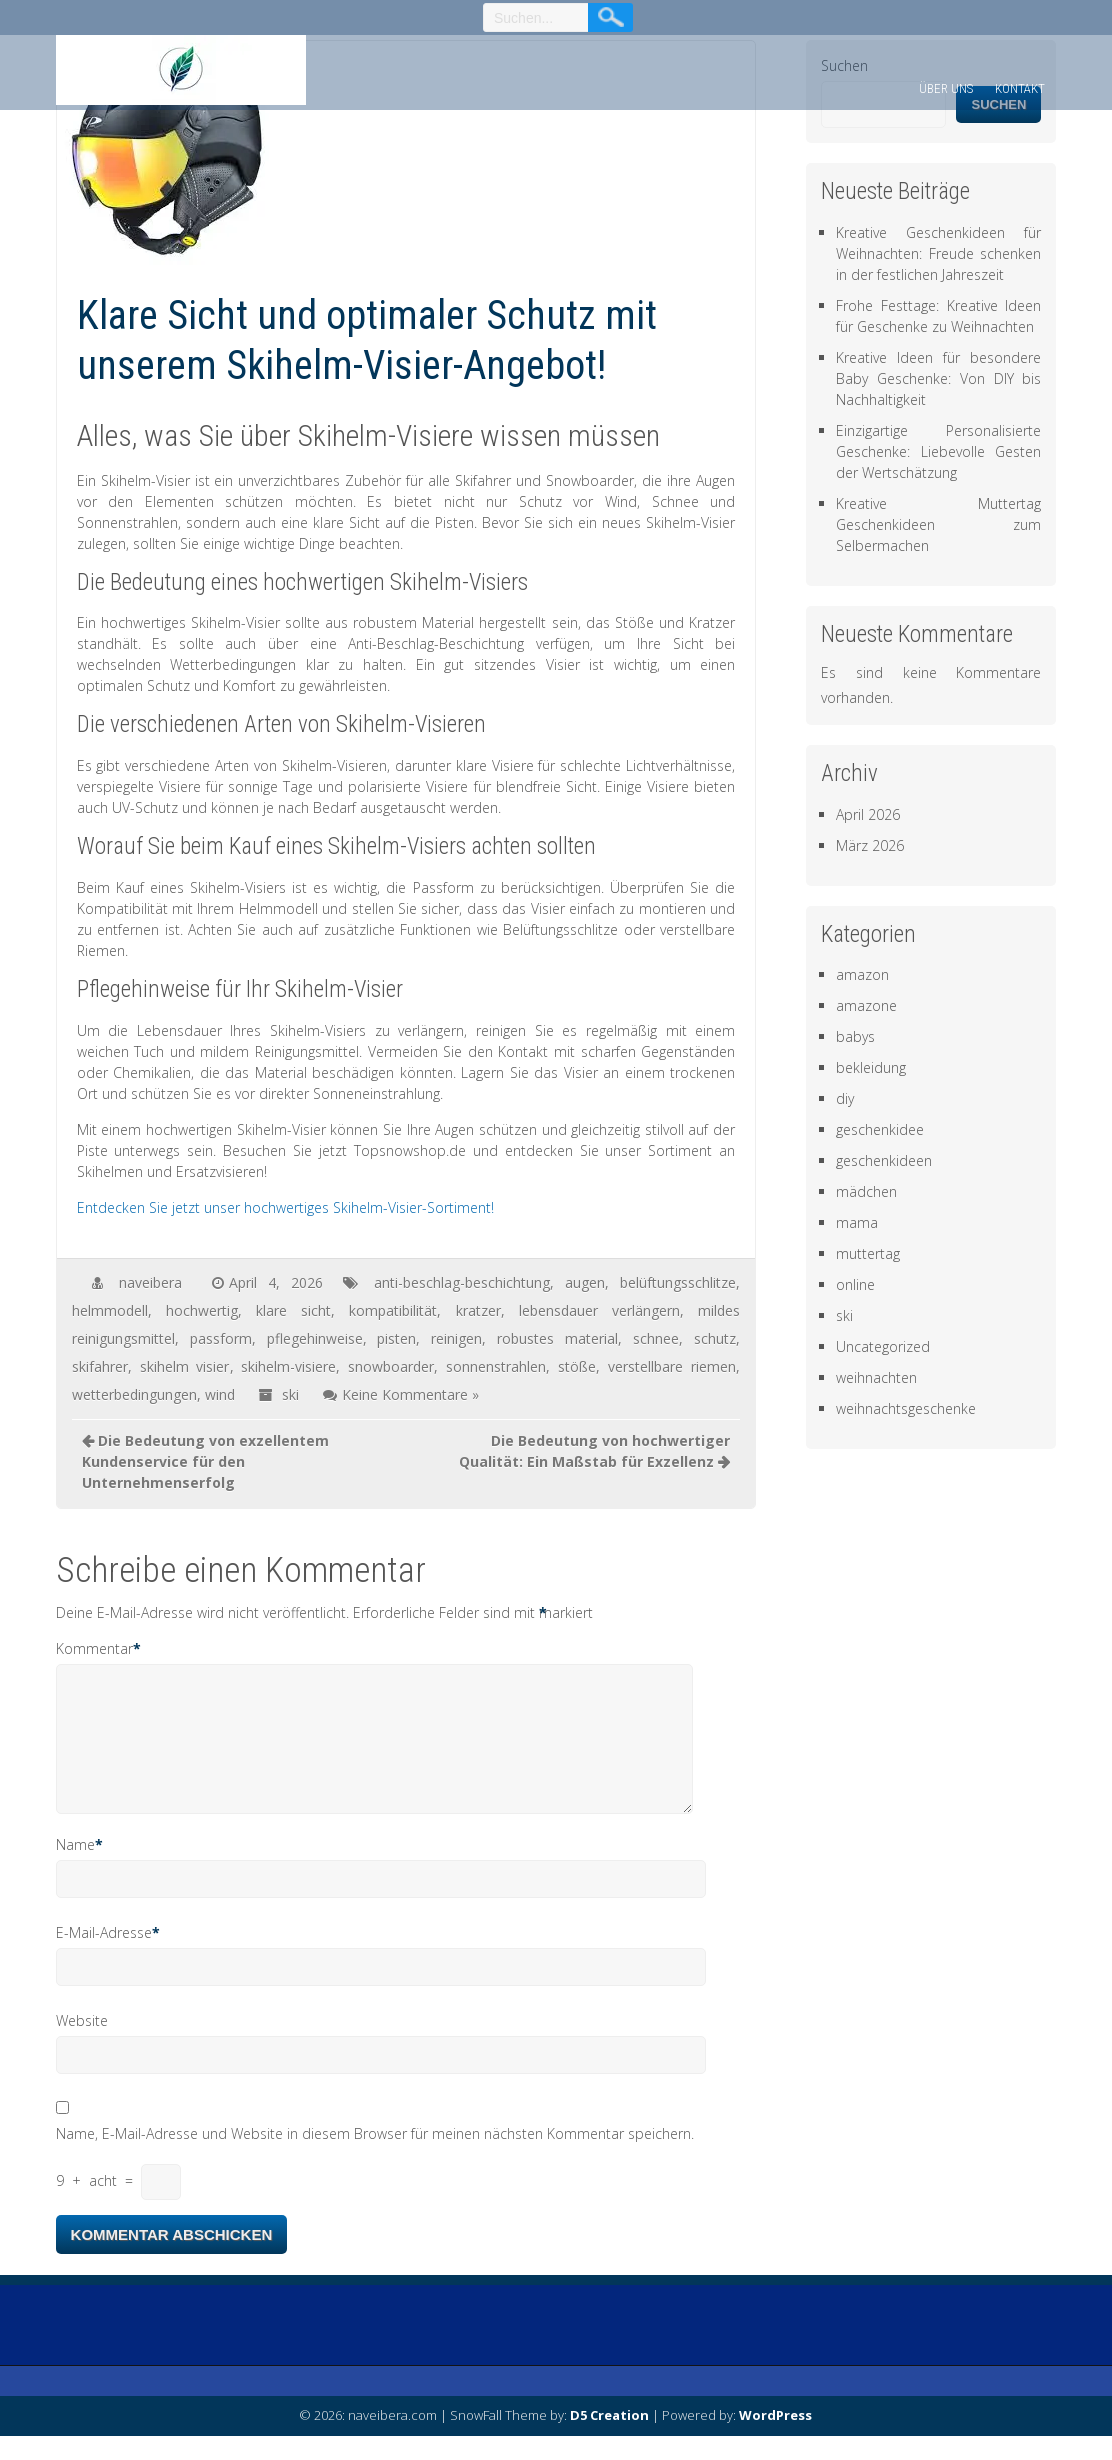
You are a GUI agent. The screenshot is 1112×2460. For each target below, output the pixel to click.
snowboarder (391, 1366)
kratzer (478, 1310)
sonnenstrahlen (496, 1366)
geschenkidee (880, 1129)
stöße (577, 1366)
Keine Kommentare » (410, 1394)
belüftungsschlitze (678, 1282)
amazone (866, 1005)
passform (221, 1338)
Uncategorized (883, 1346)
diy (845, 1098)
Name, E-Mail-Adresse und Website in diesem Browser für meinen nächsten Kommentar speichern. (375, 2157)
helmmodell (110, 1310)
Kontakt (1020, 88)
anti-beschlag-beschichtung (462, 1282)
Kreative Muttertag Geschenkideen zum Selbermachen (938, 524)
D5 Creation (609, 2439)
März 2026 (870, 845)
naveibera (150, 1282)
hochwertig (202, 1310)
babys (855, 1036)
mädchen (866, 1191)
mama (857, 1222)
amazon (862, 974)
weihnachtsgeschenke (906, 1408)
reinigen (456, 1338)
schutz (715, 1338)
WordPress (775, 2439)
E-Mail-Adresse (104, 1956)
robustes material (557, 1338)
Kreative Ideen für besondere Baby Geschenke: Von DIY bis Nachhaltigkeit (938, 378)
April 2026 (868, 814)
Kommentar (94, 1648)
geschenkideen (884, 1160)
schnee (656, 1338)
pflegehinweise (315, 1338)
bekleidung (871, 1067)
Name (75, 1868)
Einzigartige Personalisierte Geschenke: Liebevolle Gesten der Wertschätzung (938, 451)
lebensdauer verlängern (599, 1310)
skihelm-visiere (288, 1366)
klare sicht (293, 1310)
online (855, 1284)
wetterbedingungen (134, 1394)
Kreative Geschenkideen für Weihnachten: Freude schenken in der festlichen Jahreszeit (938, 253)
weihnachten (876, 1377)
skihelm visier (185, 1366)
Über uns (946, 88)
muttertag (868, 1253)
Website (82, 2044)
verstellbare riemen (672, 1366)
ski (290, 1394)
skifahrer (100, 1366)
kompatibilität (393, 1310)
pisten (396, 1338)
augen (585, 1282)
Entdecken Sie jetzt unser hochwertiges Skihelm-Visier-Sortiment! (285, 1207)
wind (220, 1394)
